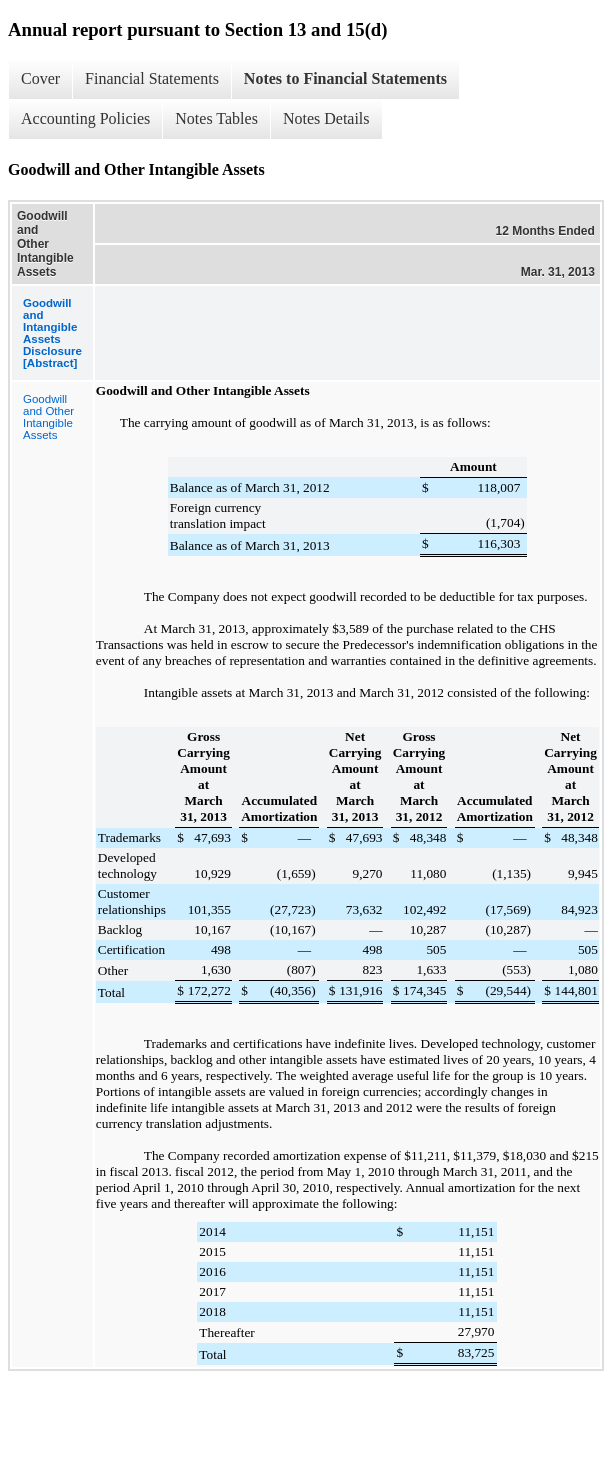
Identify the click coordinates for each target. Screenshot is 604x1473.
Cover (40, 78)
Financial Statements (152, 78)
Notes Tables (216, 118)
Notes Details (326, 118)
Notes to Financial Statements (345, 78)
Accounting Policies (85, 118)
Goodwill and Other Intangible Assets (48, 417)
